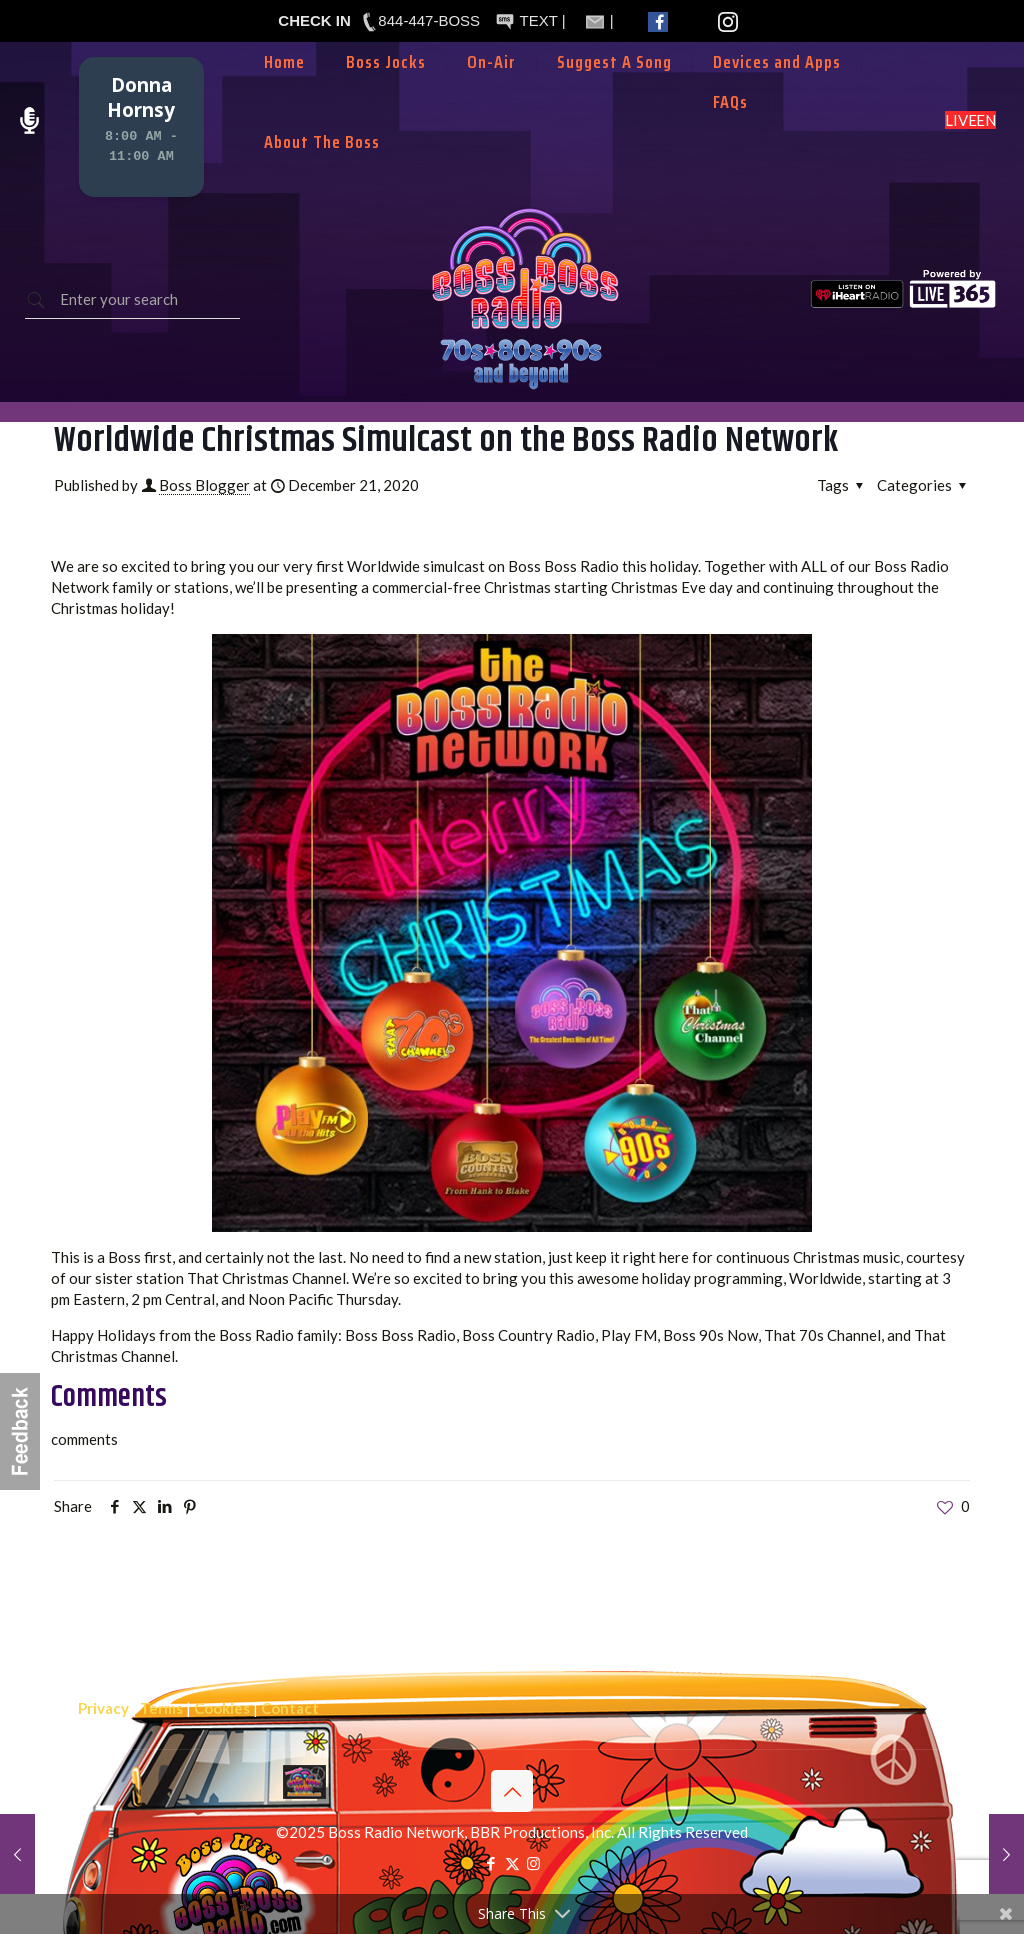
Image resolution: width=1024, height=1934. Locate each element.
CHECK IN (314, 20)
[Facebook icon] (491, 1863)
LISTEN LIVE (970, 120)
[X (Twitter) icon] (512, 1863)
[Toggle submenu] (492, 92)
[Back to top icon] (512, 1791)
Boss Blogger (204, 485)
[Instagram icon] (533, 1863)
